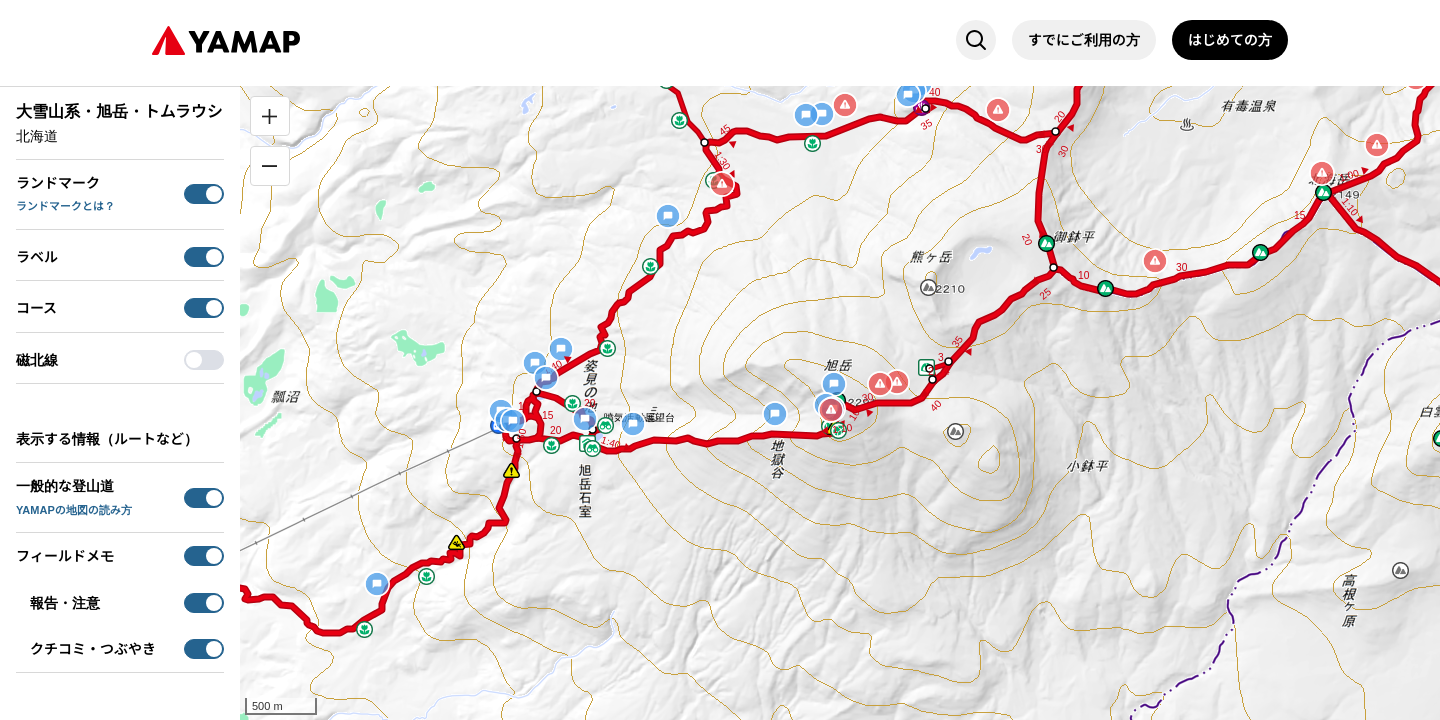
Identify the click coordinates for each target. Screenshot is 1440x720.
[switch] (204, 194)
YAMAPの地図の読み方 (74, 510)
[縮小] (270, 166)
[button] (679, 120)
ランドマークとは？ (65, 206)
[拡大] (270, 116)
